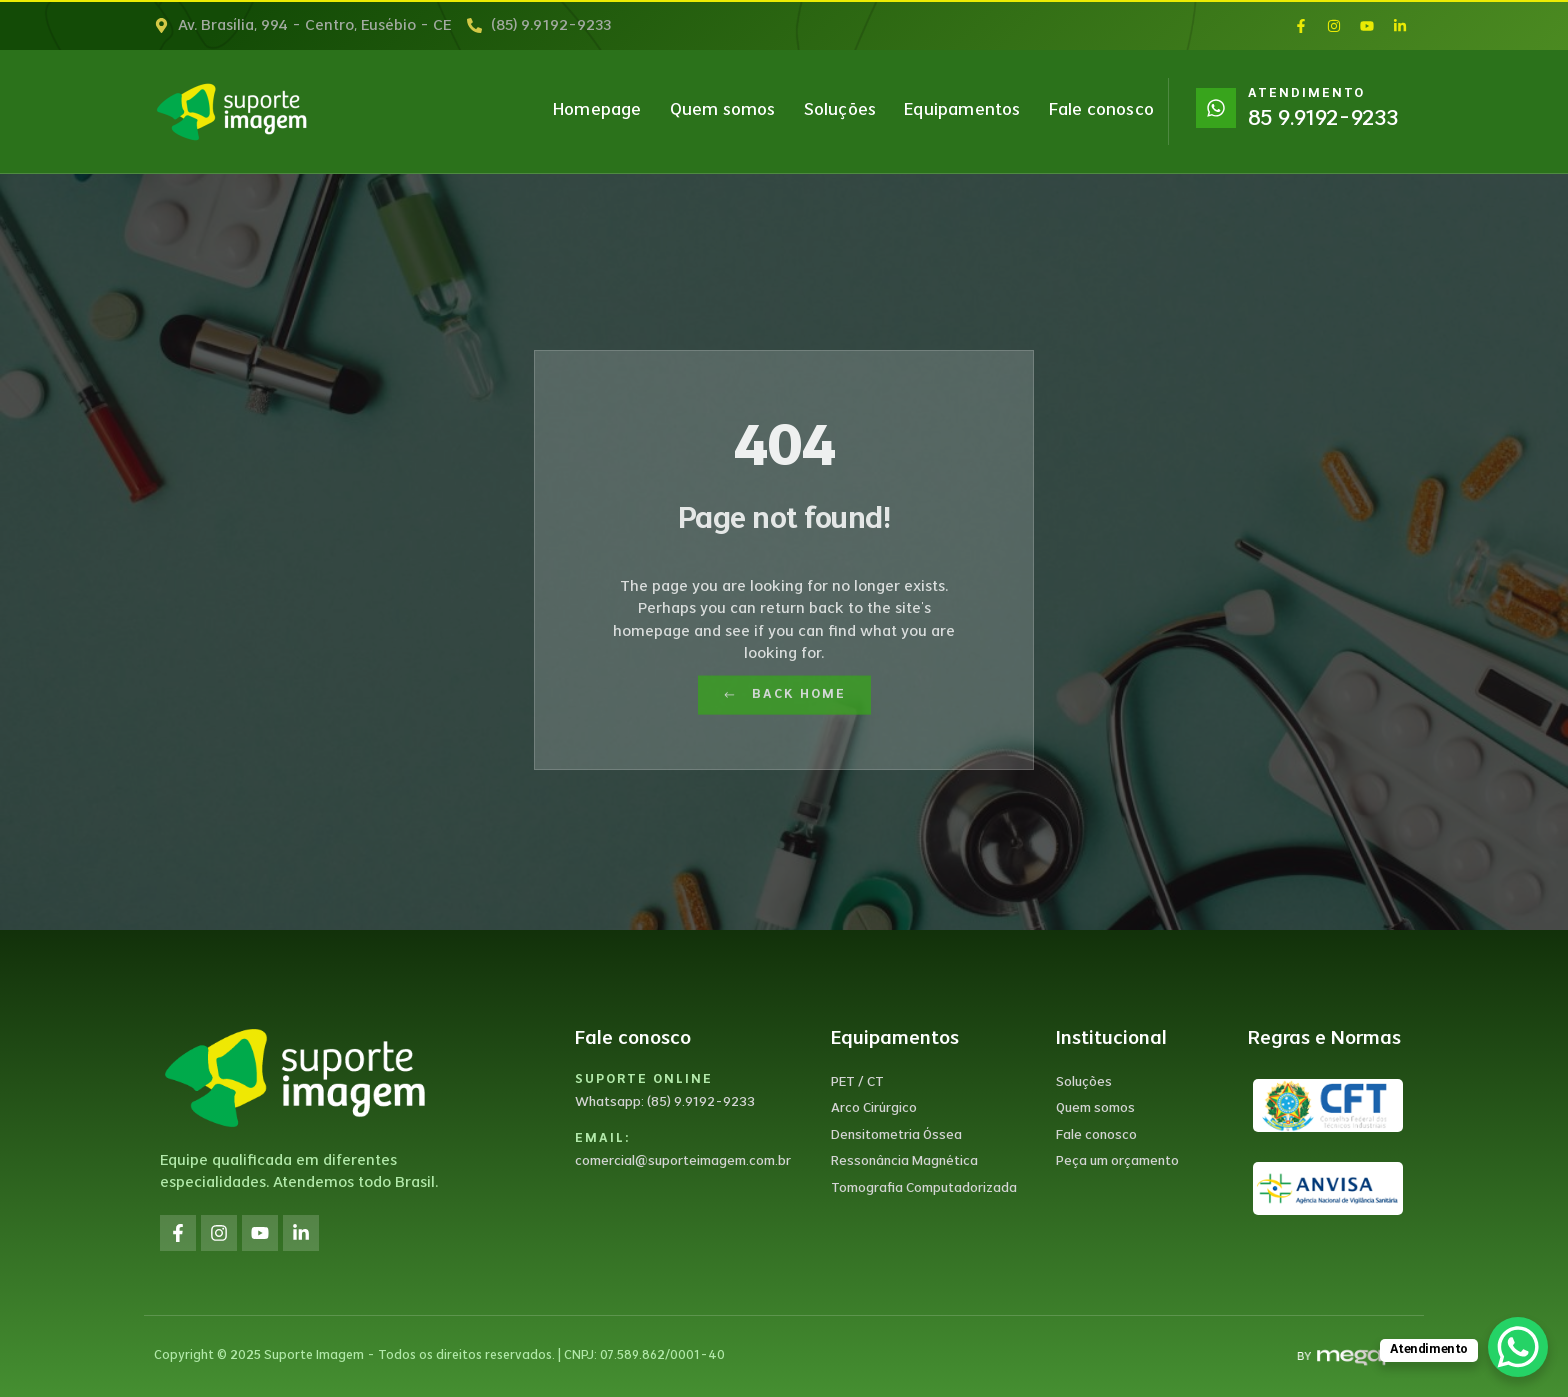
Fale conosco (1101, 111)
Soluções (840, 111)
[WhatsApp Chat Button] (1518, 1347)
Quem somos (723, 111)
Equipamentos (962, 111)
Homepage (597, 111)
